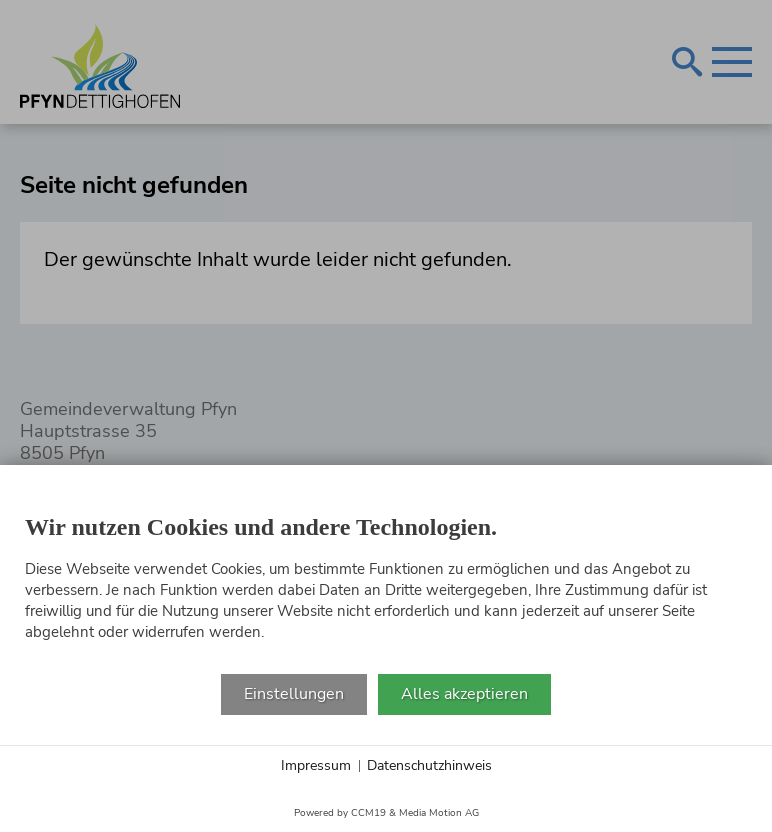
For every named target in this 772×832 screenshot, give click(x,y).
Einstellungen (294, 694)
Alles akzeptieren (464, 694)
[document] (386, 582)
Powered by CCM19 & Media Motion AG (386, 813)
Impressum (316, 765)
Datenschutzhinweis (429, 765)
